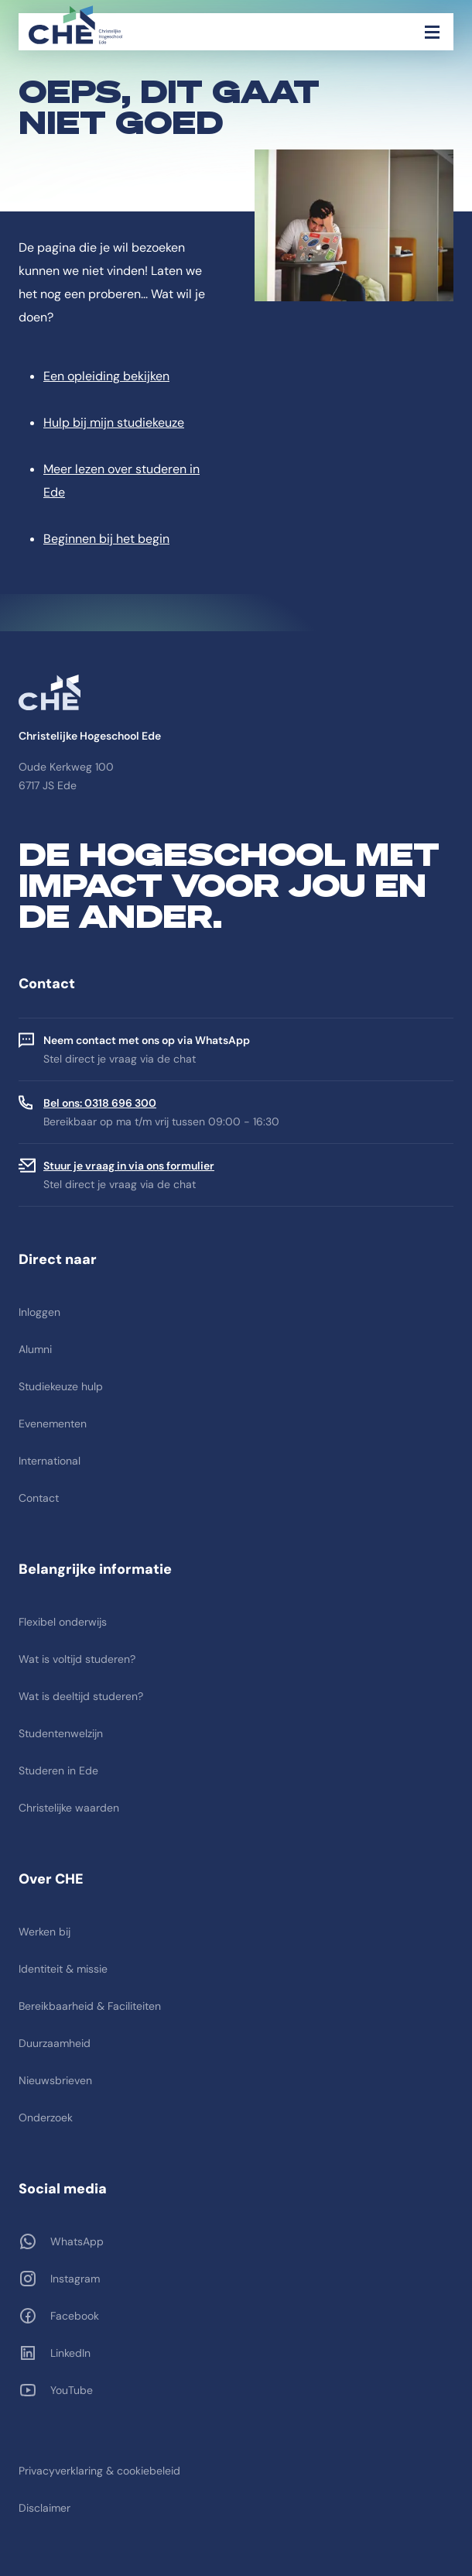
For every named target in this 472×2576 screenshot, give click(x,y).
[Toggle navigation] (431, 31)
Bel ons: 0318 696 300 (99, 1103)
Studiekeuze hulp (61, 1386)
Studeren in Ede (58, 1770)
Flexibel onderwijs (63, 1622)
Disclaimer (44, 2508)
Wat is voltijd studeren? (77, 1659)
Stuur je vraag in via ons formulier (128, 1166)
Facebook (74, 2316)
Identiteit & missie (63, 1969)
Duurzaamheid (55, 2043)
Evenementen (53, 1424)
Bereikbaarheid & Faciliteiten (90, 2006)
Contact (39, 1498)
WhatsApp (77, 2241)
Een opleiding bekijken (106, 376)
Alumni (35, 1349)
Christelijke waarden (69, 1808)
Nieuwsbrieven (55, 2080)
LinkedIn (70, 2353)
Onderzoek (46, 2117)
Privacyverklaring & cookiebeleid (99, 2471)
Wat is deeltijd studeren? (81, 1696)
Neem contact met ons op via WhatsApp (146, 1040)
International (49, 1461)
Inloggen (39, 1312)
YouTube (71, 2390)
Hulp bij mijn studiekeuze (113, 422)
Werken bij (44, 1932)
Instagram (75, 2279)
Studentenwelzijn (61, 1733)
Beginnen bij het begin (106, 539)
